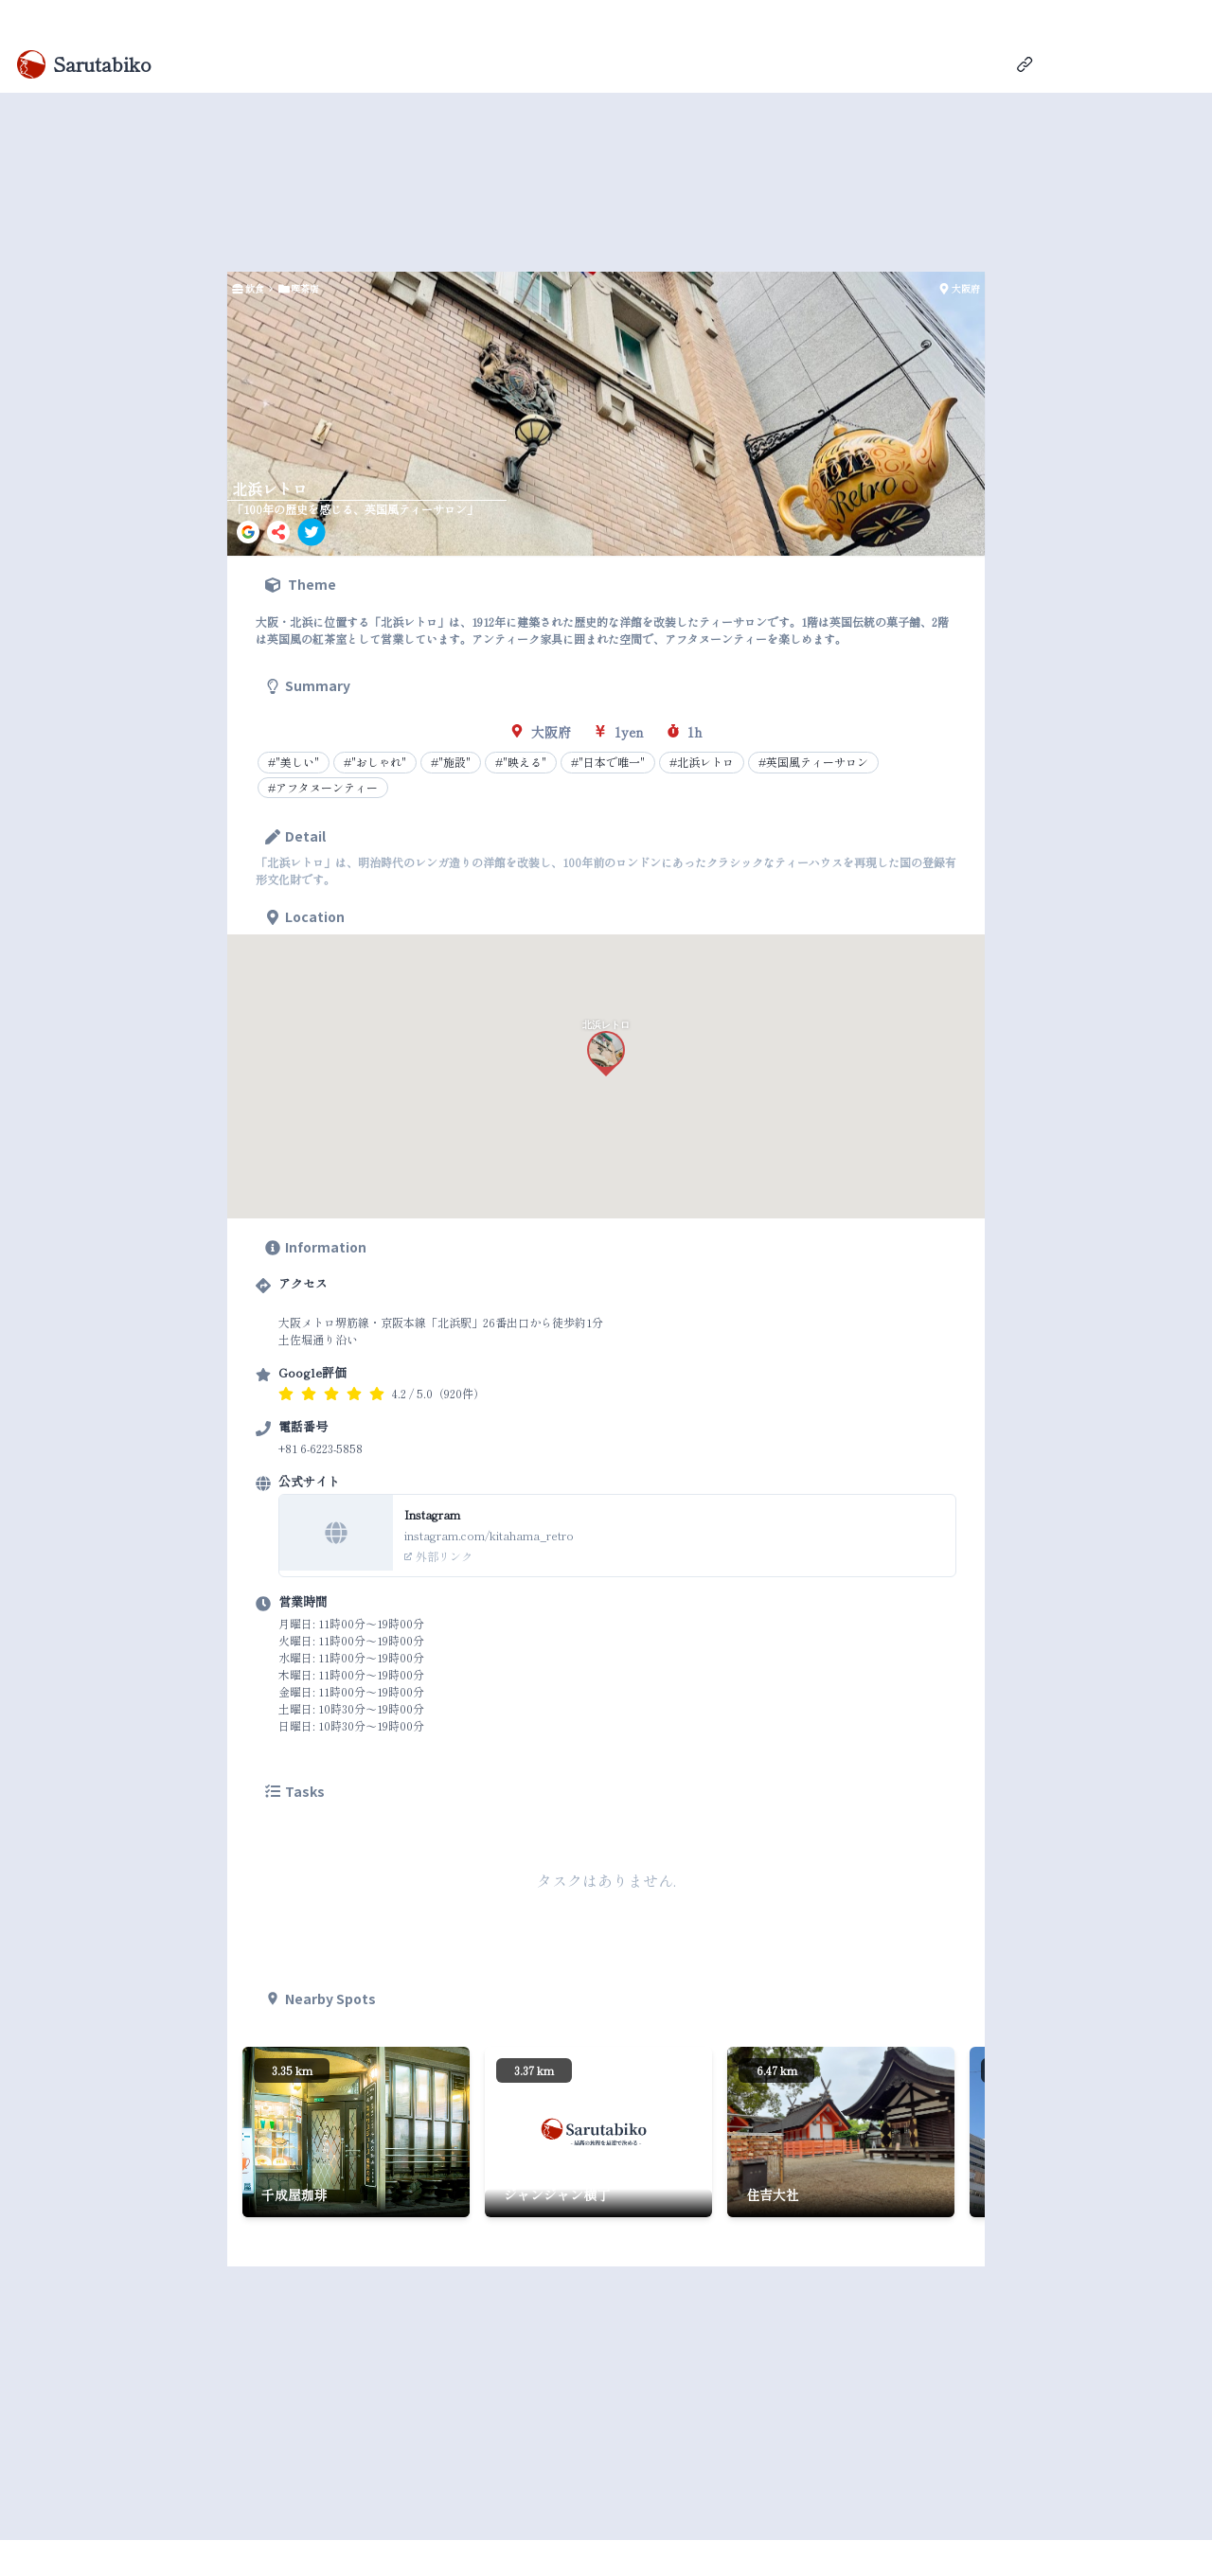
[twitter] (311, 532)
